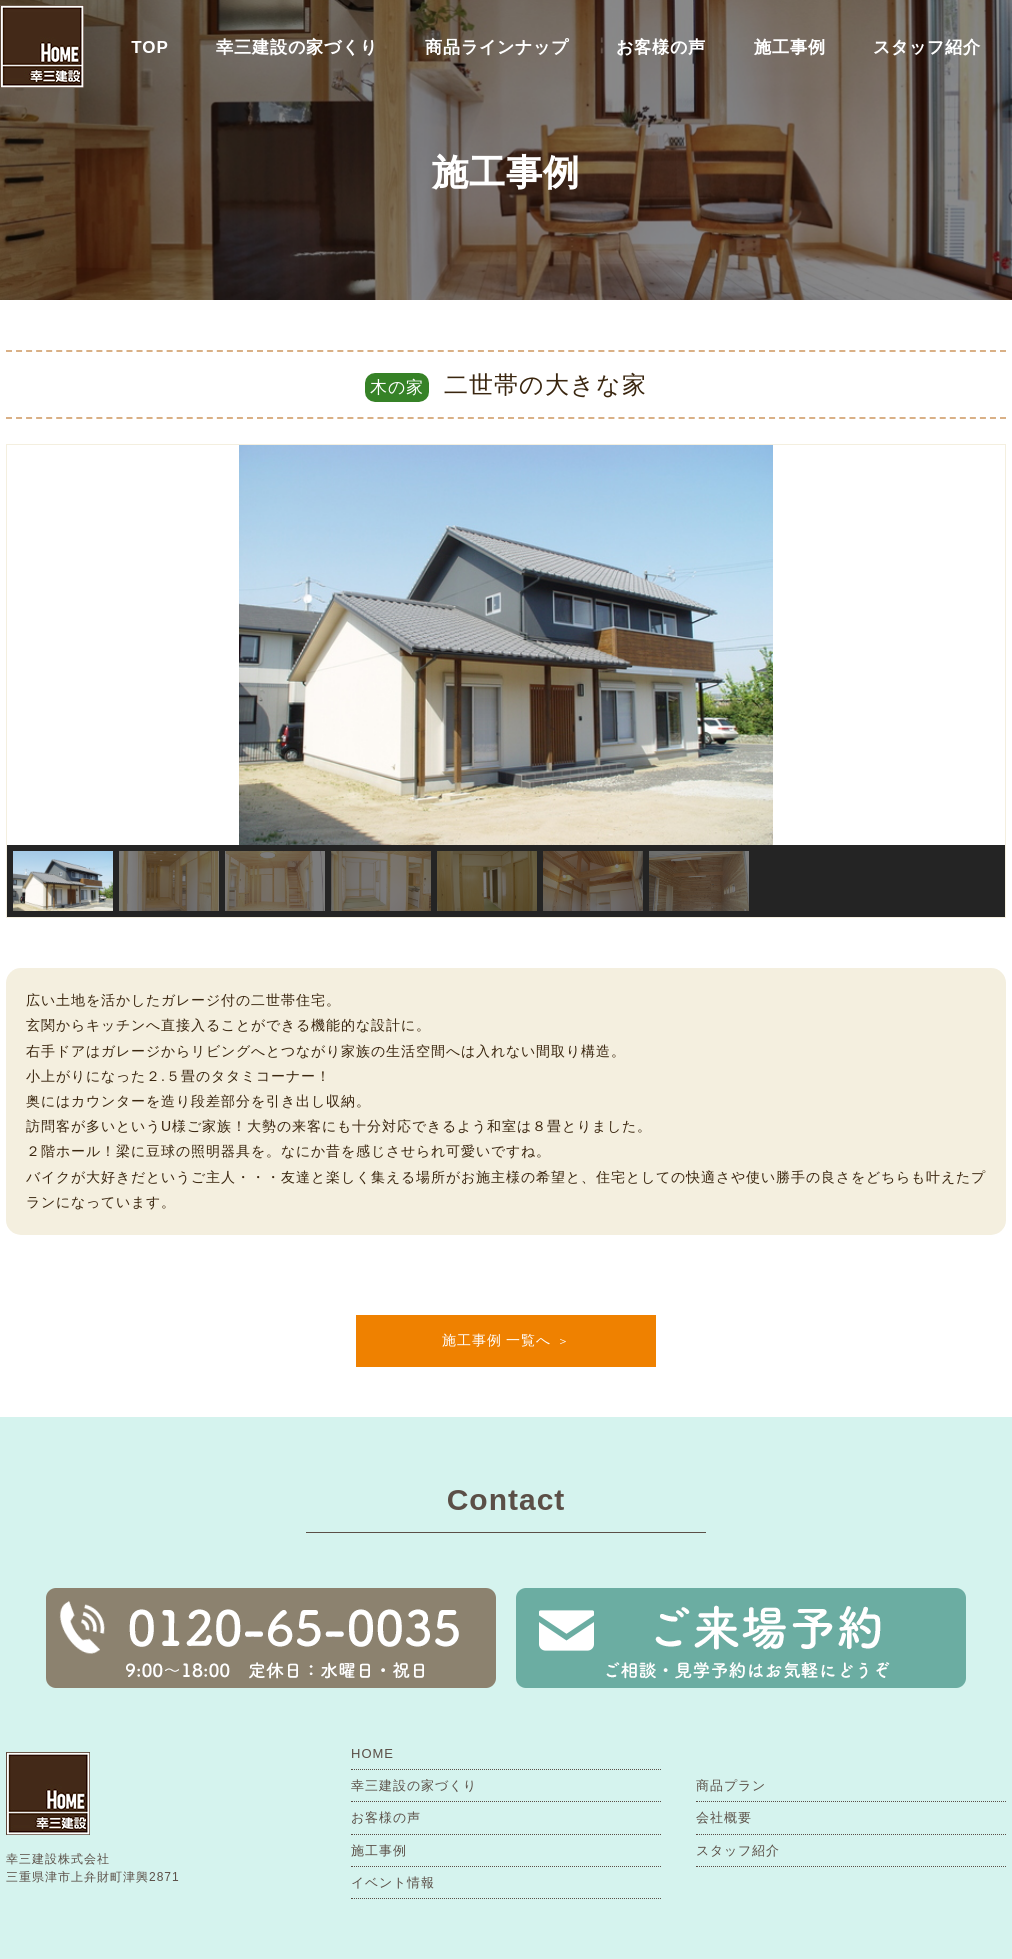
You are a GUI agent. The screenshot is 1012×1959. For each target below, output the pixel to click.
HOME (372, 1753)
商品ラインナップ (497, 47)
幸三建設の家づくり (297, 47)
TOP (150, 47)
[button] (38, 645)
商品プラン (731, 1785)
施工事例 (790, 47)
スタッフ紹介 (927, 47)
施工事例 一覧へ (497, 1340)
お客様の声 (661, 47)
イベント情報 (393, 1882)
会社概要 (724, 1817)
